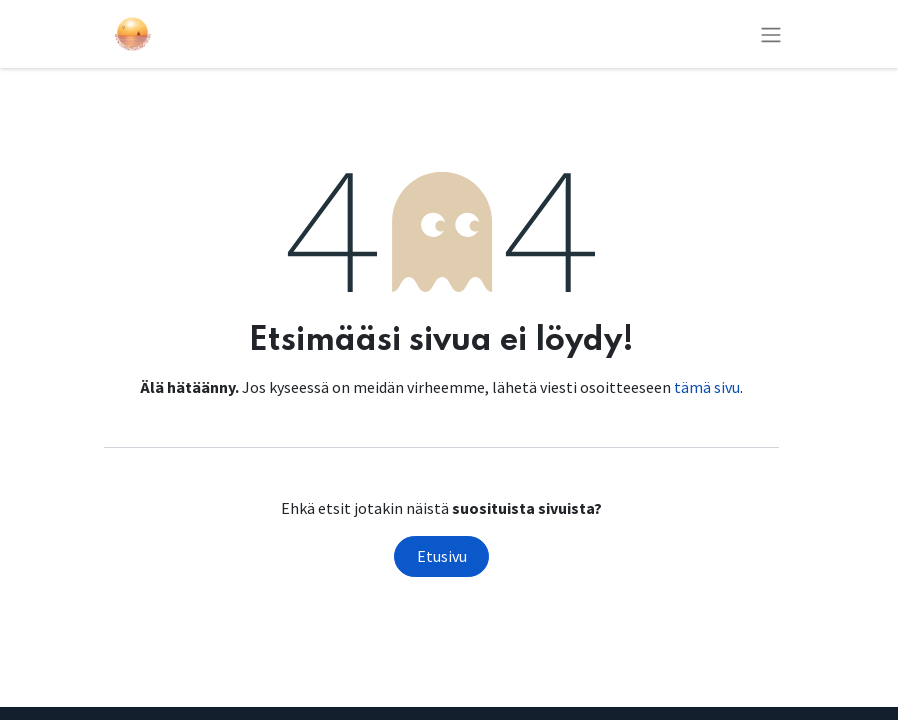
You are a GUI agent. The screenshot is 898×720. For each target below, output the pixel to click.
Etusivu (442, 556)
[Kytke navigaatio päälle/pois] (771, 34)
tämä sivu (707, 387)
